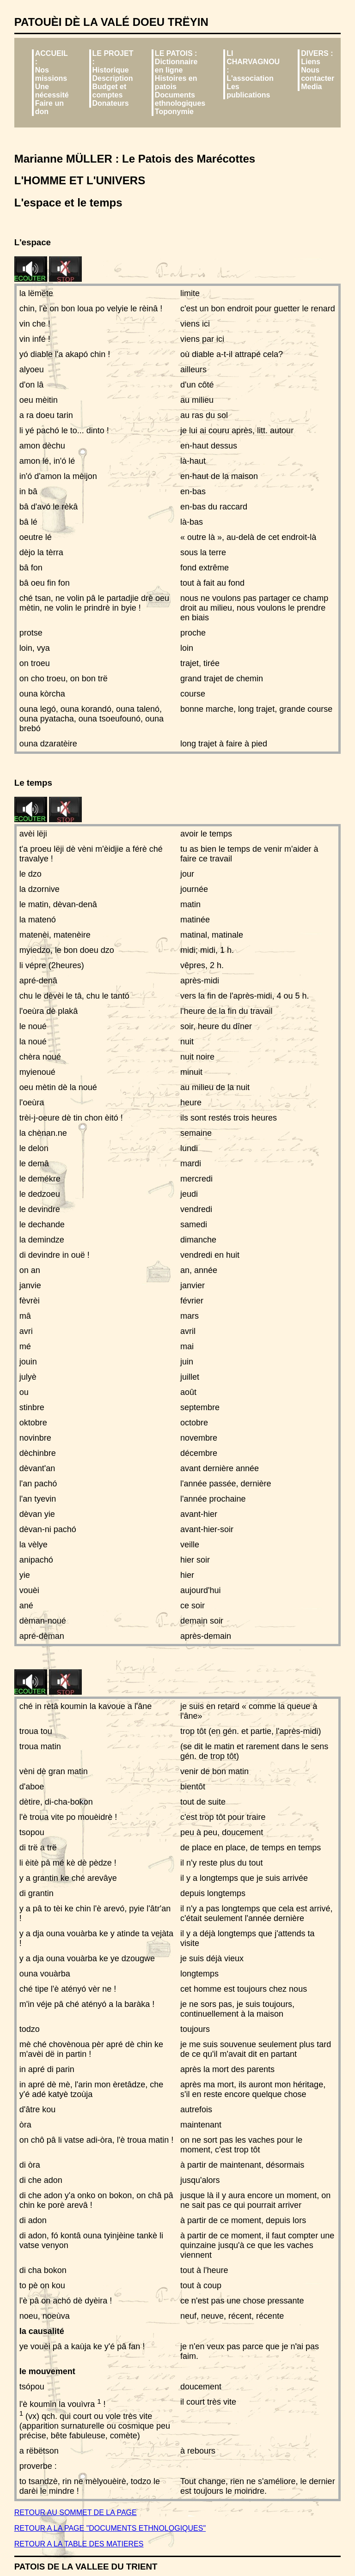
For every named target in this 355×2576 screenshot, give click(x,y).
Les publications (248, 91)
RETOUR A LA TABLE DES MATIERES (79, 2544)
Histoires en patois (176, 82)
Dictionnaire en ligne (176, 66)
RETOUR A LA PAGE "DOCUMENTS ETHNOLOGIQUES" (110, 2528)
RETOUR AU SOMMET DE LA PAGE (75, 2512)
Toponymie (174, 111)
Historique (110, 70)
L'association (250, 78)
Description (112, 78)
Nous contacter (317, 74)
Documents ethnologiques (180, 99)
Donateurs (110, 103)
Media (311, 87)
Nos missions (51, 74)
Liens (310, 62)
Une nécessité (52, 91)
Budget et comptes (109, 91)
